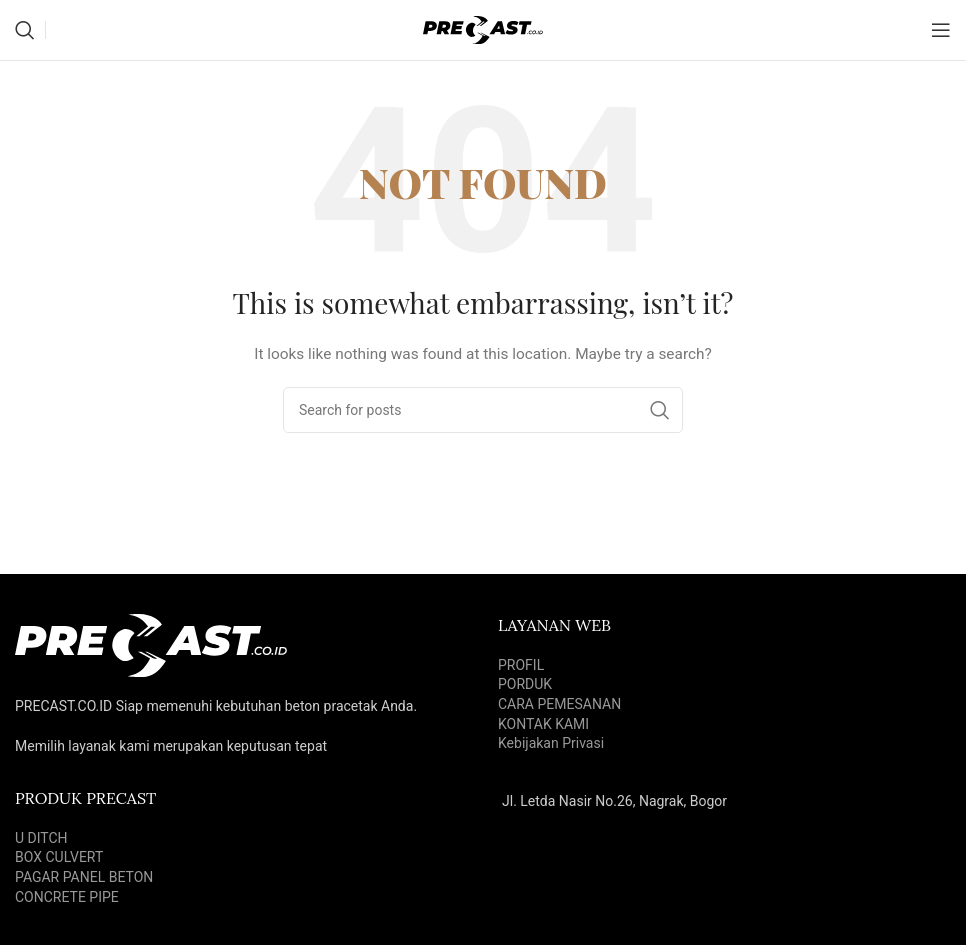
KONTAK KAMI (543, 724)
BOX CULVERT (59, 857)
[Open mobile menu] (941, 30)
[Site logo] (483, 29)
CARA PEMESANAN (559, 704)
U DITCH (41, 838)
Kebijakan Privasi (551, 743)
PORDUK (525, 684)
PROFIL (521, 665)
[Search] (25, 30)
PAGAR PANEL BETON (84, 877)
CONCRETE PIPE (67, 897)
